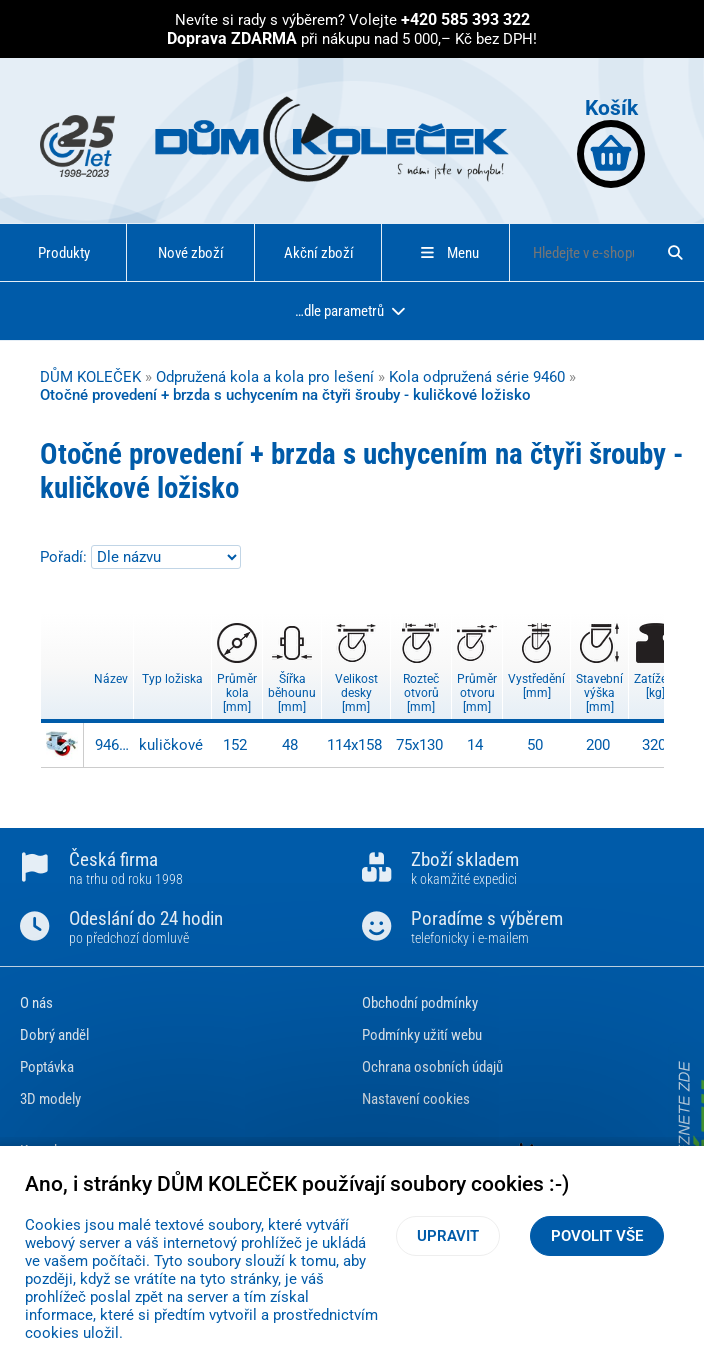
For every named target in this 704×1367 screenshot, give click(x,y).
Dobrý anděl (54, 1035)
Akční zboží (319, 253)
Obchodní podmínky (420, 1003)
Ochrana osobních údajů (432, 1067)
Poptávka (47, 1067)
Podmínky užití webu (422, 1035)
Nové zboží (191, 253)
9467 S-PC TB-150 (112, 745)
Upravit (448, 1236)
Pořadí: (65, 557)
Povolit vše (597, 1236)
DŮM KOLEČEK (90, 377)
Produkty (64, 253)
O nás (36, 1003)
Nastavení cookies (416, 1099)
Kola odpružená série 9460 (477, 377)
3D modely (50, 1099)
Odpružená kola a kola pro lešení (265, 377)
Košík (611, 141)
